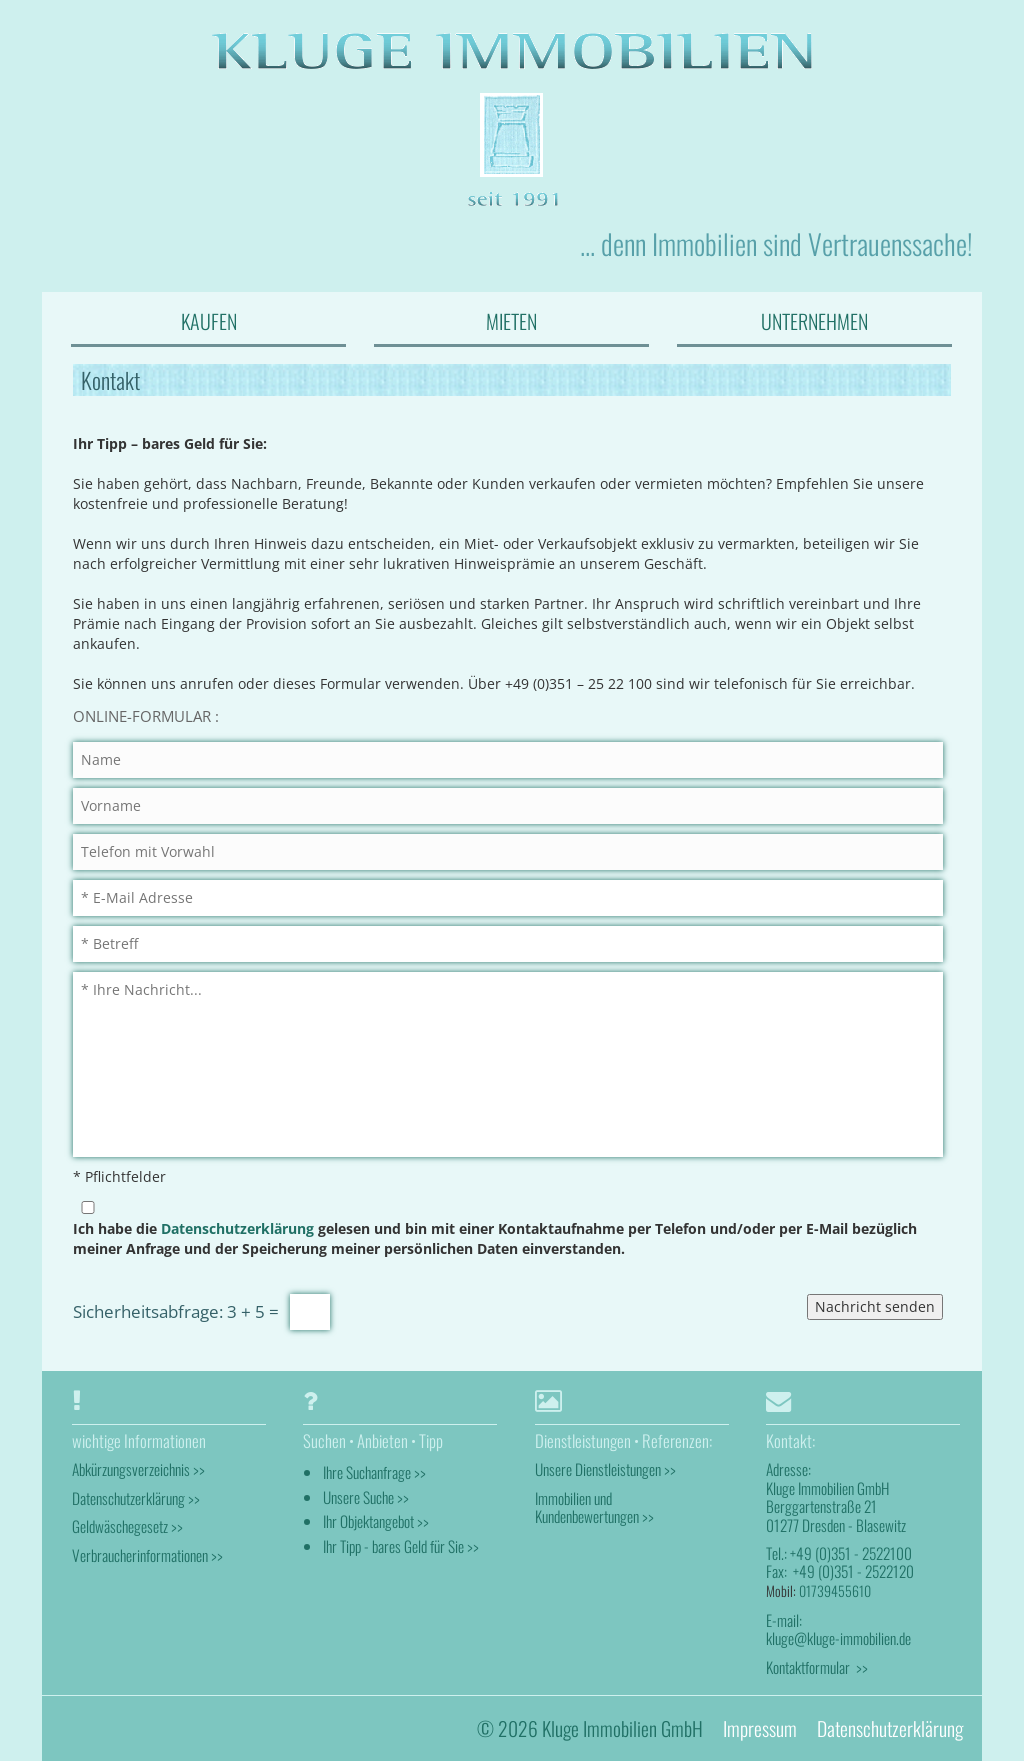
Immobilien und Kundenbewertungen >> (594, 1507)
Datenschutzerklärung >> (136, 1498)
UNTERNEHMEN (814, 321)
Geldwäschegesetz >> (127, 1526)
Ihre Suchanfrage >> (374, 1472)
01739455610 (835, 1590)
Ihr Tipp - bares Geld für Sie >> (401, 1546)
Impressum (760, 1728)
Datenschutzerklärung (237, 1228)
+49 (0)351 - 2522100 (851, 1553)
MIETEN (511, 321)
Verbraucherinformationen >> (147, 1555)
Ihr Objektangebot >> (376, 1521)
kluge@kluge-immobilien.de (838, 1638)
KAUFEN (209, 321)
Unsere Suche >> (366, 1497)
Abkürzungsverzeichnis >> (138, 1469)
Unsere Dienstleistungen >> (605, 1469)
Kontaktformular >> (817, 1667)
